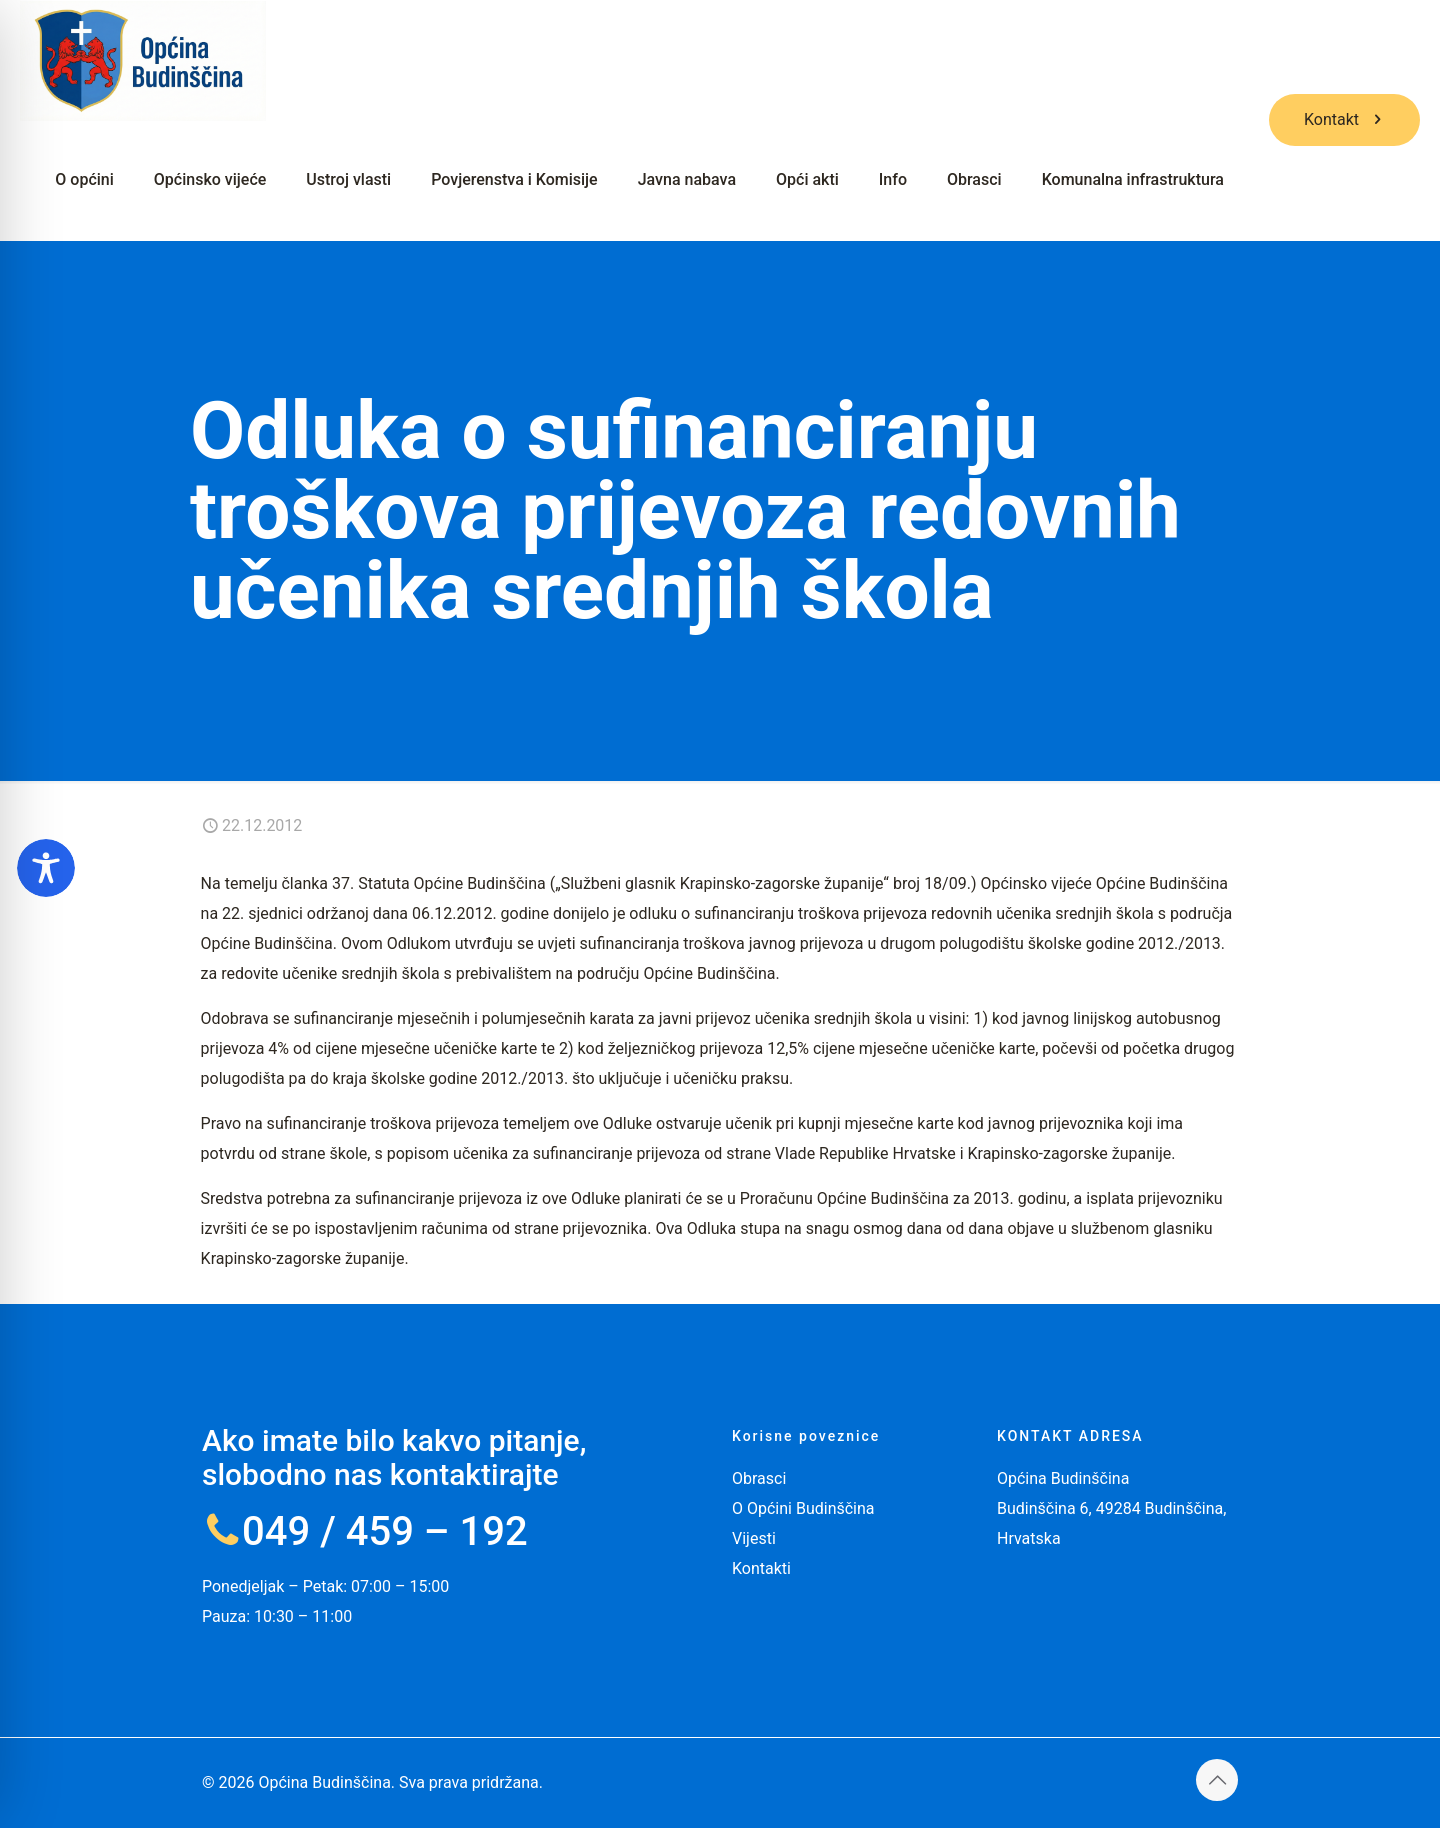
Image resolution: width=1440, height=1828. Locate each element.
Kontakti (761, 1568)
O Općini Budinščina (803, 1508)
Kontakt (1344, 119)
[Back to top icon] (1217, 1780)
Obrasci (759, 1478)
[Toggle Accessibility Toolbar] (46, 868)
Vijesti (754, 1538)
